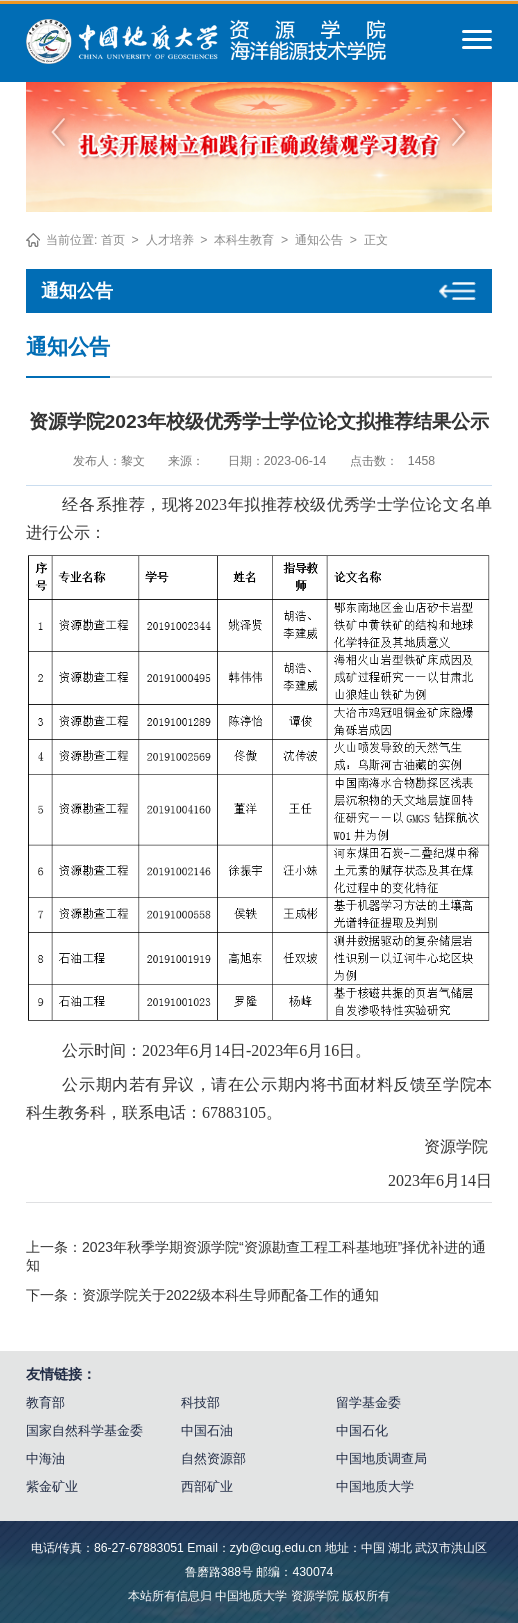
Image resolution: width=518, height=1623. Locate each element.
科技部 (200, 1402)
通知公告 (319, 240)
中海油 (45, 1458)
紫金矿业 (52, 1486)
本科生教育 (244, 240)
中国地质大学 (375, 1486)
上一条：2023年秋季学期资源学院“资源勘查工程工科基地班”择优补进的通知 (256, 1256)
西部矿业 (207, 1486)
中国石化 (362, 1430)
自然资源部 (213, 1458)
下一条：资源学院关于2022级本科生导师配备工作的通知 (202, 1295)
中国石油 (207, 1430)
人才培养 (170, 240)
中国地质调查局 (381, 1458)
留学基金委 (368, 1402)
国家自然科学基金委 (84, 1430)
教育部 (45, 1402)
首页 (113, 240)
